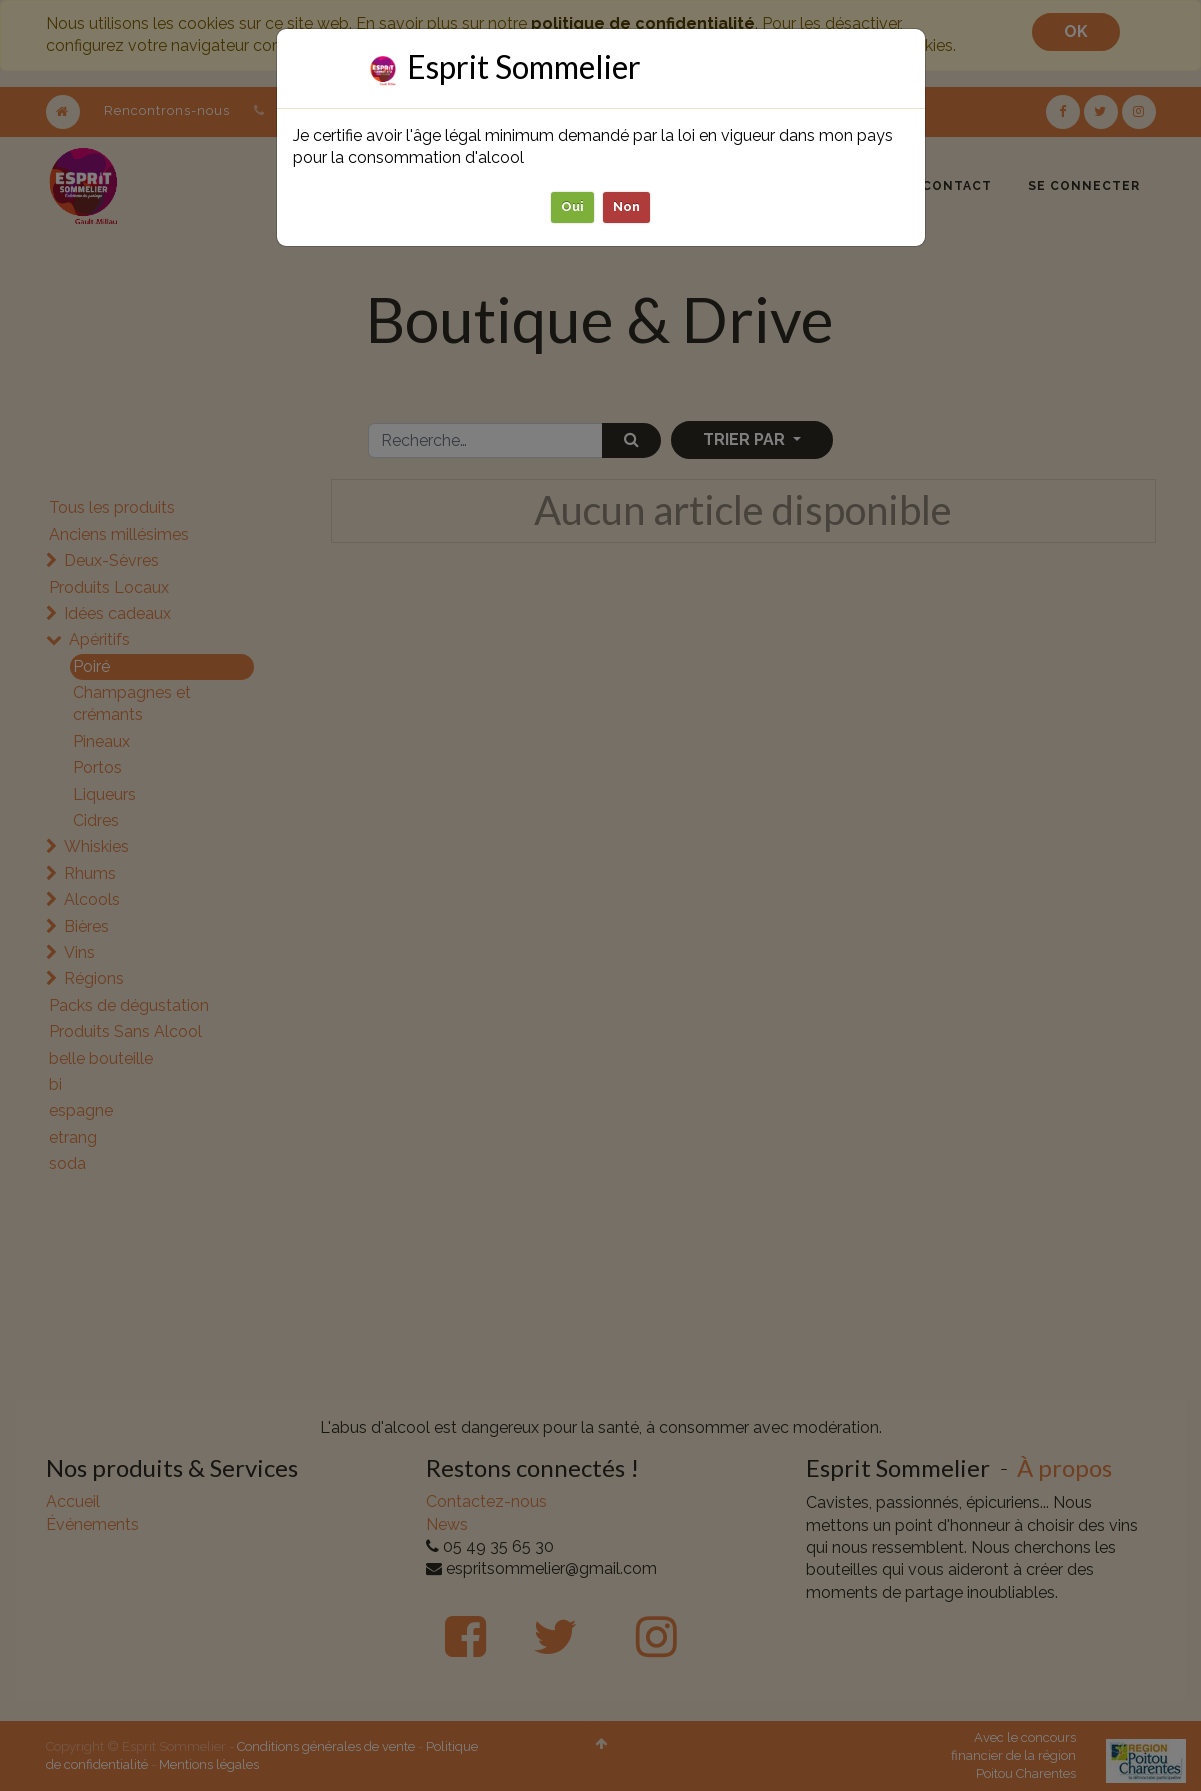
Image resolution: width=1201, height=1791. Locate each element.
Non (626, 206)
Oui (572, 206)
